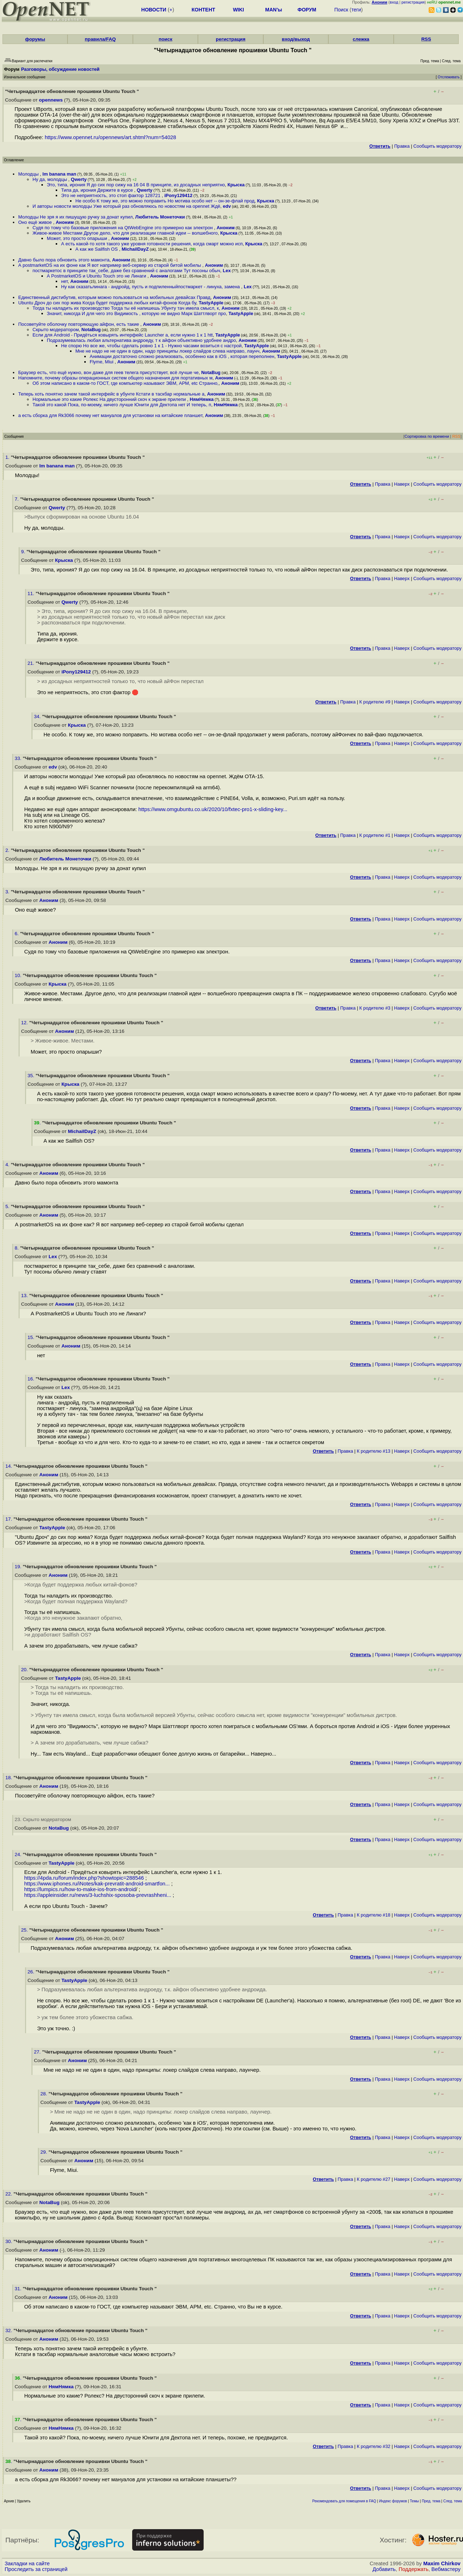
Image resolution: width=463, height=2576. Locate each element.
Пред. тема (431, 2501)
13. (25, 1295)
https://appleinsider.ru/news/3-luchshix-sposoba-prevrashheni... (97, 1895)
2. (8, 850)
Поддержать (414, 2569)
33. (19, 758)
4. (8, 1164)
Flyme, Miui (102, 361)
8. (17, 1248)
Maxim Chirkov (441, 2563)
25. (25, 1930)
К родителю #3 (374, 1008)
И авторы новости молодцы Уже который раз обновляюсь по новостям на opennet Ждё (126, 206)
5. (8, 1206)
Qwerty (78, 179)
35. (32, 1075)
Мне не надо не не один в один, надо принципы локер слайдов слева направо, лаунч (167, 351)
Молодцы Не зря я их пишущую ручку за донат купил (75, 217)
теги (356, 10)
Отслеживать (448, 77)
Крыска (236, 184)
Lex (227, 270)
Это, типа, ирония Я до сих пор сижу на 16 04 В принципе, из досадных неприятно (136, 184)
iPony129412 (178, 195)
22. (9, 2194)
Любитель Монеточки (160, 217)
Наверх (402, 484)
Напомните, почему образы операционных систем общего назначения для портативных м (115, 378)
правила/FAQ (100, 39)
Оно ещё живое (35, 222)
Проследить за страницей (36, 2569)
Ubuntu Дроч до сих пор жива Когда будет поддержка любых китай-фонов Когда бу (107, 302)
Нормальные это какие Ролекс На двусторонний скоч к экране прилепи (110, 399)
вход (394, 2)
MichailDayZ (135, 249)
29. (44, 2152)
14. (9, 1466)
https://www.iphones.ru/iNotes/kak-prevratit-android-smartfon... (97, 1883)
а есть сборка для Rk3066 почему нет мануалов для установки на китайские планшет (110, 415)
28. (44, 2093)
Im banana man (59, 174)
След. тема (452, 2501)
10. (19, 975)
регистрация (413, 2)
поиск (165, 39)
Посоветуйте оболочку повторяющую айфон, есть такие (79, 324)
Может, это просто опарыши (77, 238)
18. (9, 1777)
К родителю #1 (374, 835)
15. (32, 1337)
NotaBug (91, 329)
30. (9, 2241)
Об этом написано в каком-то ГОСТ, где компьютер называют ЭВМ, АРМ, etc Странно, (126, 383)
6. (17, 933)
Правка (401, 146)
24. (19, 1854)
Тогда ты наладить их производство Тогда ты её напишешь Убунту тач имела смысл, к (126, 308)
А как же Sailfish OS (97, 249)
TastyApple (211, 302)
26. (32, 1971)
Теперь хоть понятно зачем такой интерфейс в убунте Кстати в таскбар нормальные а (111, 394)
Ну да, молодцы (50, 179)
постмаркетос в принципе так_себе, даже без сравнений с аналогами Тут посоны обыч (126, 270)
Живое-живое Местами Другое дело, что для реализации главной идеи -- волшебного (125, 233)
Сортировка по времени (426, 436)
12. (25, 1022)
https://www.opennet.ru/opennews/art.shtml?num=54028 (110, 137)
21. (32, 663)
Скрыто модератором (56, 329)
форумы (35, 39)
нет (64, 281)
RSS (426, 39)
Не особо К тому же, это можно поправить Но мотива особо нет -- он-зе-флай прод (164, 200)
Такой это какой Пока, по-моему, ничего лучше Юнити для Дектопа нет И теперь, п (122, 404)
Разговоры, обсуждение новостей (60, 69)
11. (32, 593)
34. (38, 716)
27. (38, 2052)
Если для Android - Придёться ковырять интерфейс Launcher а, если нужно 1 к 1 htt (123, 335)
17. (9, 1519)
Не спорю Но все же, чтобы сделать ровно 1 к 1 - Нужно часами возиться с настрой (151, 345)
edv (227, 206)
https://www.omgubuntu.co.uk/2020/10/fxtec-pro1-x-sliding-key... (212, 809)
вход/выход (296, 39)
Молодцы (29, 174)
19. (19, 1566)
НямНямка (202, 399)
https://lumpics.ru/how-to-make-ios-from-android (80, 1889)
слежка (361, 39)
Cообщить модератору (437, 146)
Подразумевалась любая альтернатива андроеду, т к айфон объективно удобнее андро (141, 340)
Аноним (65, 222)
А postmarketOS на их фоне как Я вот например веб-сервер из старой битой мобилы (110, 265)
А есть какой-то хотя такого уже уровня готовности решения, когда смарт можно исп (152, 243)
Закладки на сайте (27, 2563)
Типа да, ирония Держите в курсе (97, 190)
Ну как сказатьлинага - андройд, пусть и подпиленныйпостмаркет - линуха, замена (151, 286)
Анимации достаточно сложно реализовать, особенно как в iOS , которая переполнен (182, 356)
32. (9, 2330)
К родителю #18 (373, 1915)
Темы (414, 2501)
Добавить (384, 2569)
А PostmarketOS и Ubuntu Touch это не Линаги (97, 276)
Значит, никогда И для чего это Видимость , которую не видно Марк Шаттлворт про (136, 313)
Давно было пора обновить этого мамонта (64, 259)
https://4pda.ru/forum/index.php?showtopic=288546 (84, 1878)
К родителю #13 (373, 1451)
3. (8, 891)
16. (32, 1379)
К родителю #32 (373, 2446)
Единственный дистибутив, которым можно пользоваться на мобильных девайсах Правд (114, 297)
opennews (51, 100)
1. (8, 457)
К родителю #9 (374, 702)
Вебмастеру (446, 2569)
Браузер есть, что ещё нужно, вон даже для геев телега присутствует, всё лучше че (108, 372)
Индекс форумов (393, 2501)
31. (19, 2288)
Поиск (341, 10)
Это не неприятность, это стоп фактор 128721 (111, 195)
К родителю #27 (373, 2179)
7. (17, 499)
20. (25, 1669)
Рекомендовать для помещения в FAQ (344, 2501)
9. (23, 551)
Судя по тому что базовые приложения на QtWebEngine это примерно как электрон (123, 227)
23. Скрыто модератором (43, 1819)
